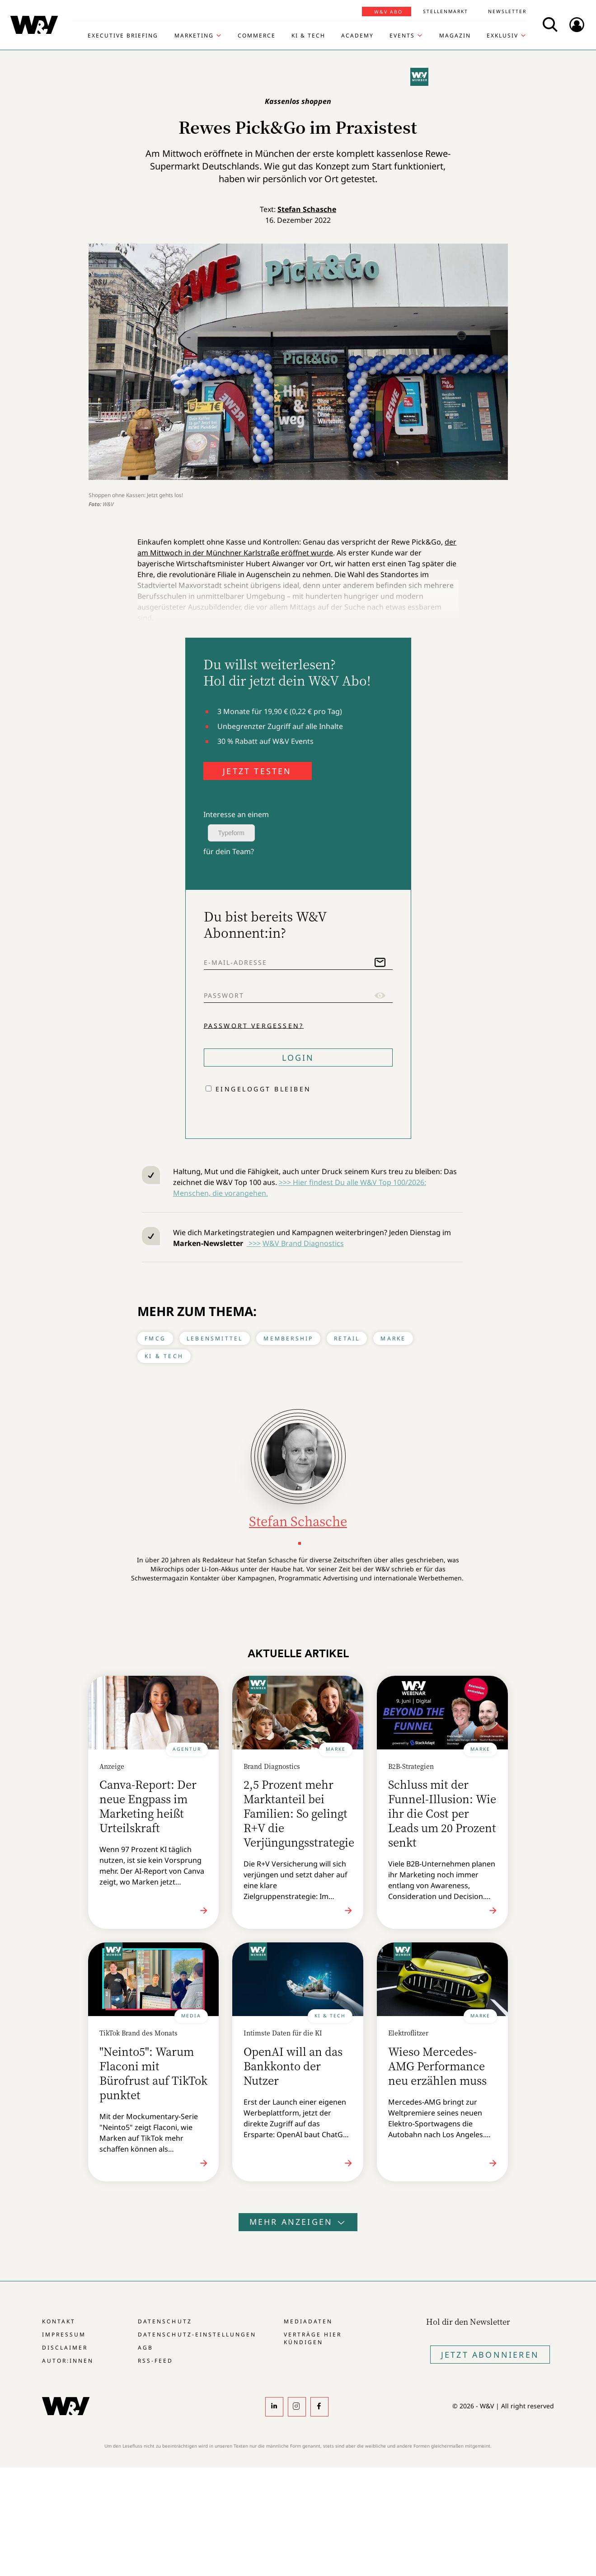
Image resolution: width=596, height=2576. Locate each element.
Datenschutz (165, 2321)
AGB (145, 2347)
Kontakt (58, 2321)
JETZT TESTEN (257, 771)
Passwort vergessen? (254, 1025)
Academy (357, 35)
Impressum (64, 2334)
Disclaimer (65, 2347)
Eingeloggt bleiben (263, 1089)
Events (402, 35)
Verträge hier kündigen (313, 2338)
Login (298, 1057)
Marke (393, 1338)
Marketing (194, 35)
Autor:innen (68, 2360)
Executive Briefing (123, 35)
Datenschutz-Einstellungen (197, 2334)
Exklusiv (502, 35)
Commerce (257, 35)
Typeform (231, 833)
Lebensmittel (215, 1338)
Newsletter (507, 11)
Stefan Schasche (306, 209)
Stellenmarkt (445, 11)
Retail (347, 1338)
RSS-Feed (155, 2360)
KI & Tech (308, 35)
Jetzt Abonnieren (490, 2354)
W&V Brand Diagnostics (303, 1243)
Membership (288, 1338)
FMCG (155, 1338)
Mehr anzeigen (298, 2221)
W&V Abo (388, 12)
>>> (254, 1243)
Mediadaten (308, 2321)
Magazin (455, 35)
